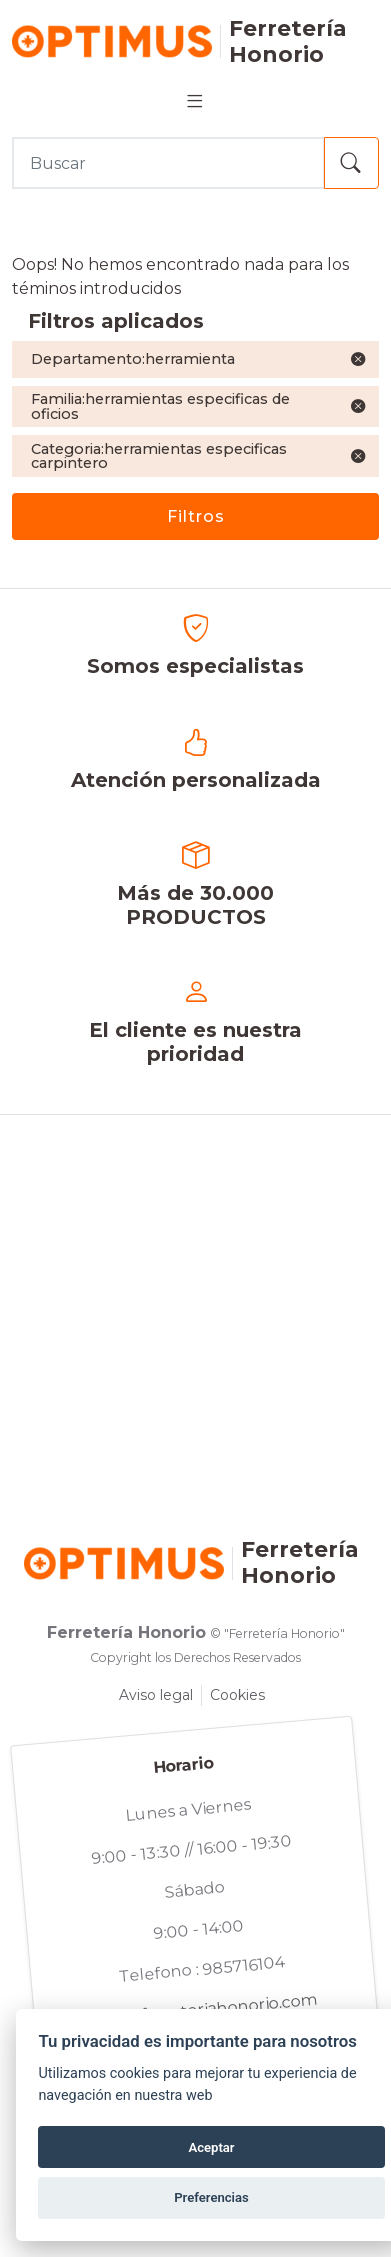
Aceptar (211, 2147)
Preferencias (211, 2197)
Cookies (237, 1695)
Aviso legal (156, 1695)
